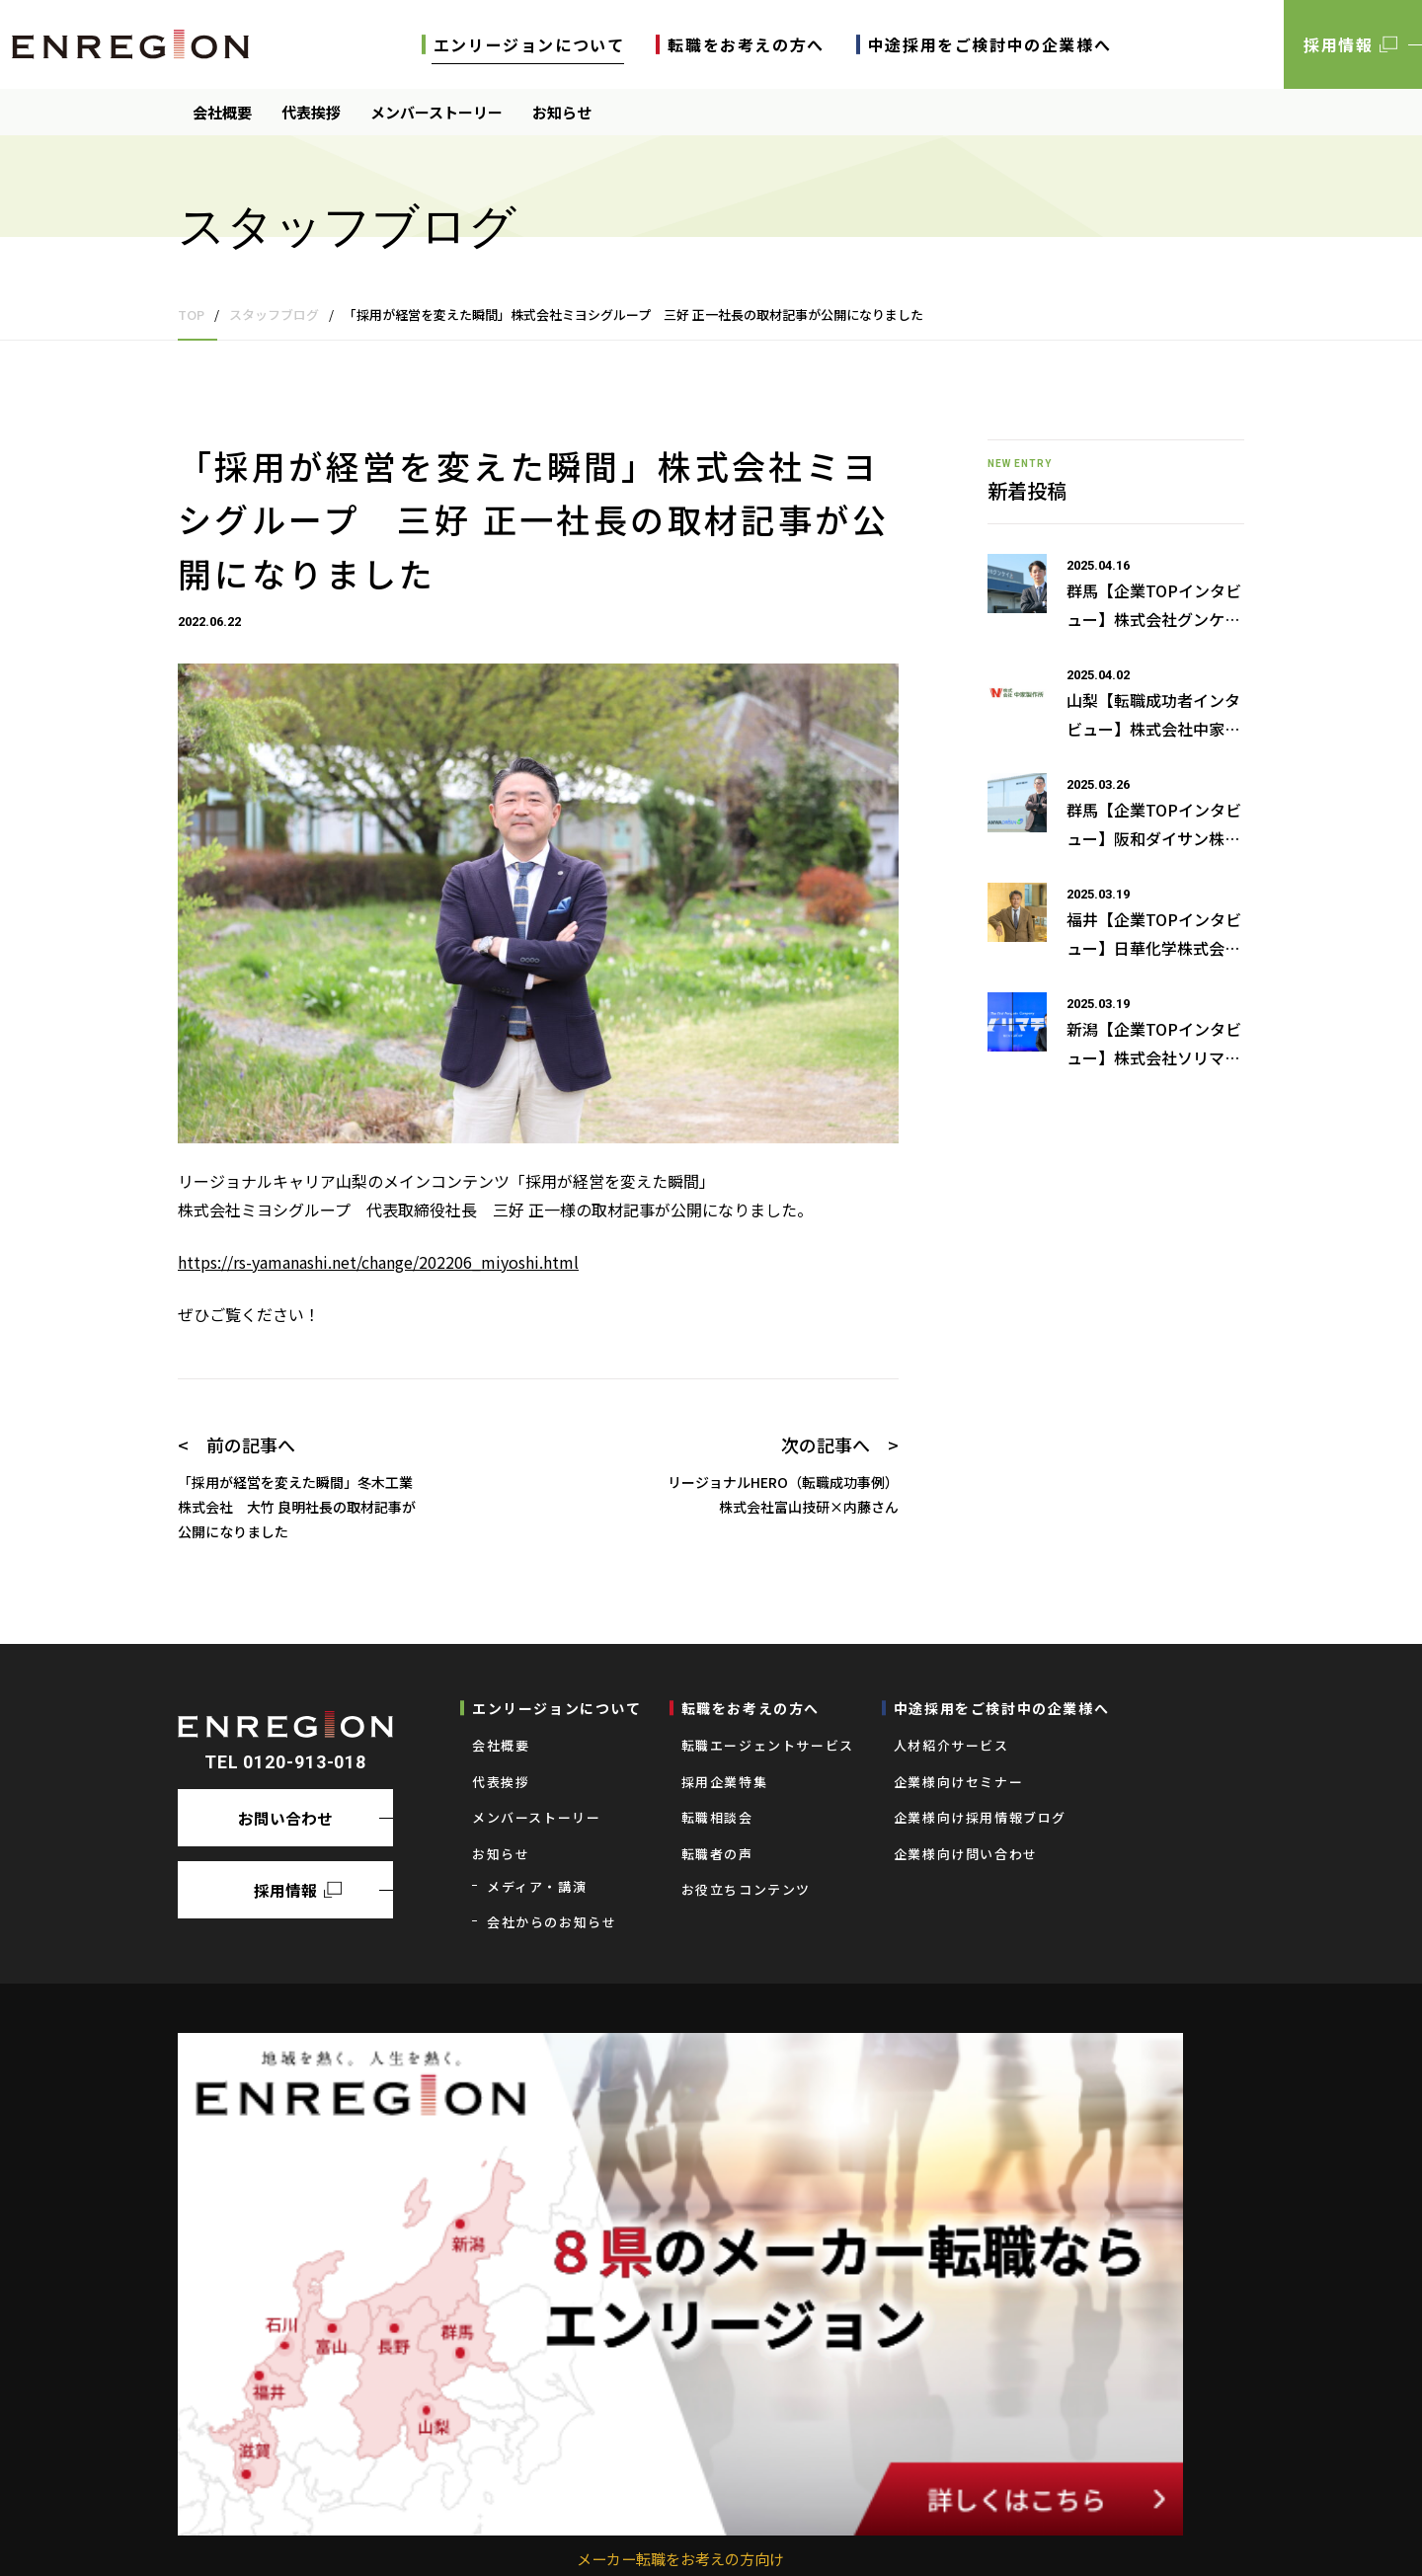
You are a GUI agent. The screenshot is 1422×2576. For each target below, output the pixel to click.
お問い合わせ (285, 1817)
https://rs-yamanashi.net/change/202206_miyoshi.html (378, 1262)
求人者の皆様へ (358, 2531)
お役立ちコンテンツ (746, 1889)
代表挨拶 (311, 112)
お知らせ (562, 112)
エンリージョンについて (529, 44)
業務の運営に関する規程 (499, 2531)
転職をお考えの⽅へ (746, 44)
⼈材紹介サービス (951, 1745)
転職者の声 (717, 1853)
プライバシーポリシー (659, 2531)
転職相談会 (717, 1817)
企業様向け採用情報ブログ (980, 1817)
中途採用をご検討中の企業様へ (989, 44)
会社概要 (222, 112)
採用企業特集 (724, 1781)
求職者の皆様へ (242, 2531)
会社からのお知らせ (551, 1921)
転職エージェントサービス (767, 1745)
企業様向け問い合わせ (966, 1853)
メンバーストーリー (436, 112)
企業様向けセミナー (958, 1781)
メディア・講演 (537, 1886)
